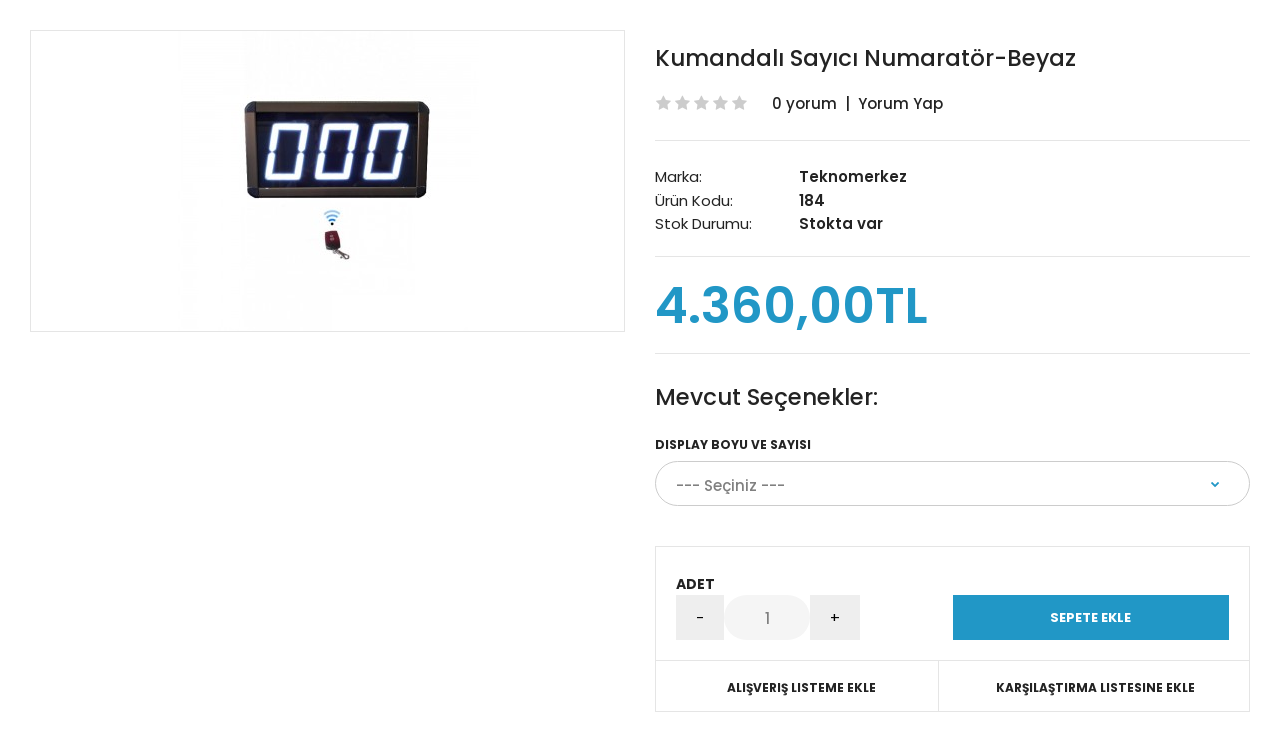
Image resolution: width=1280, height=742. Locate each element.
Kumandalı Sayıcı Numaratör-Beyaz (865, 58)
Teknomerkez (853, 176)
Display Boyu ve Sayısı (733, 444)
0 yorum (804, 103)
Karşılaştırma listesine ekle (1095, 687)
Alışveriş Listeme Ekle (801, 687)
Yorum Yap (900, 103)
